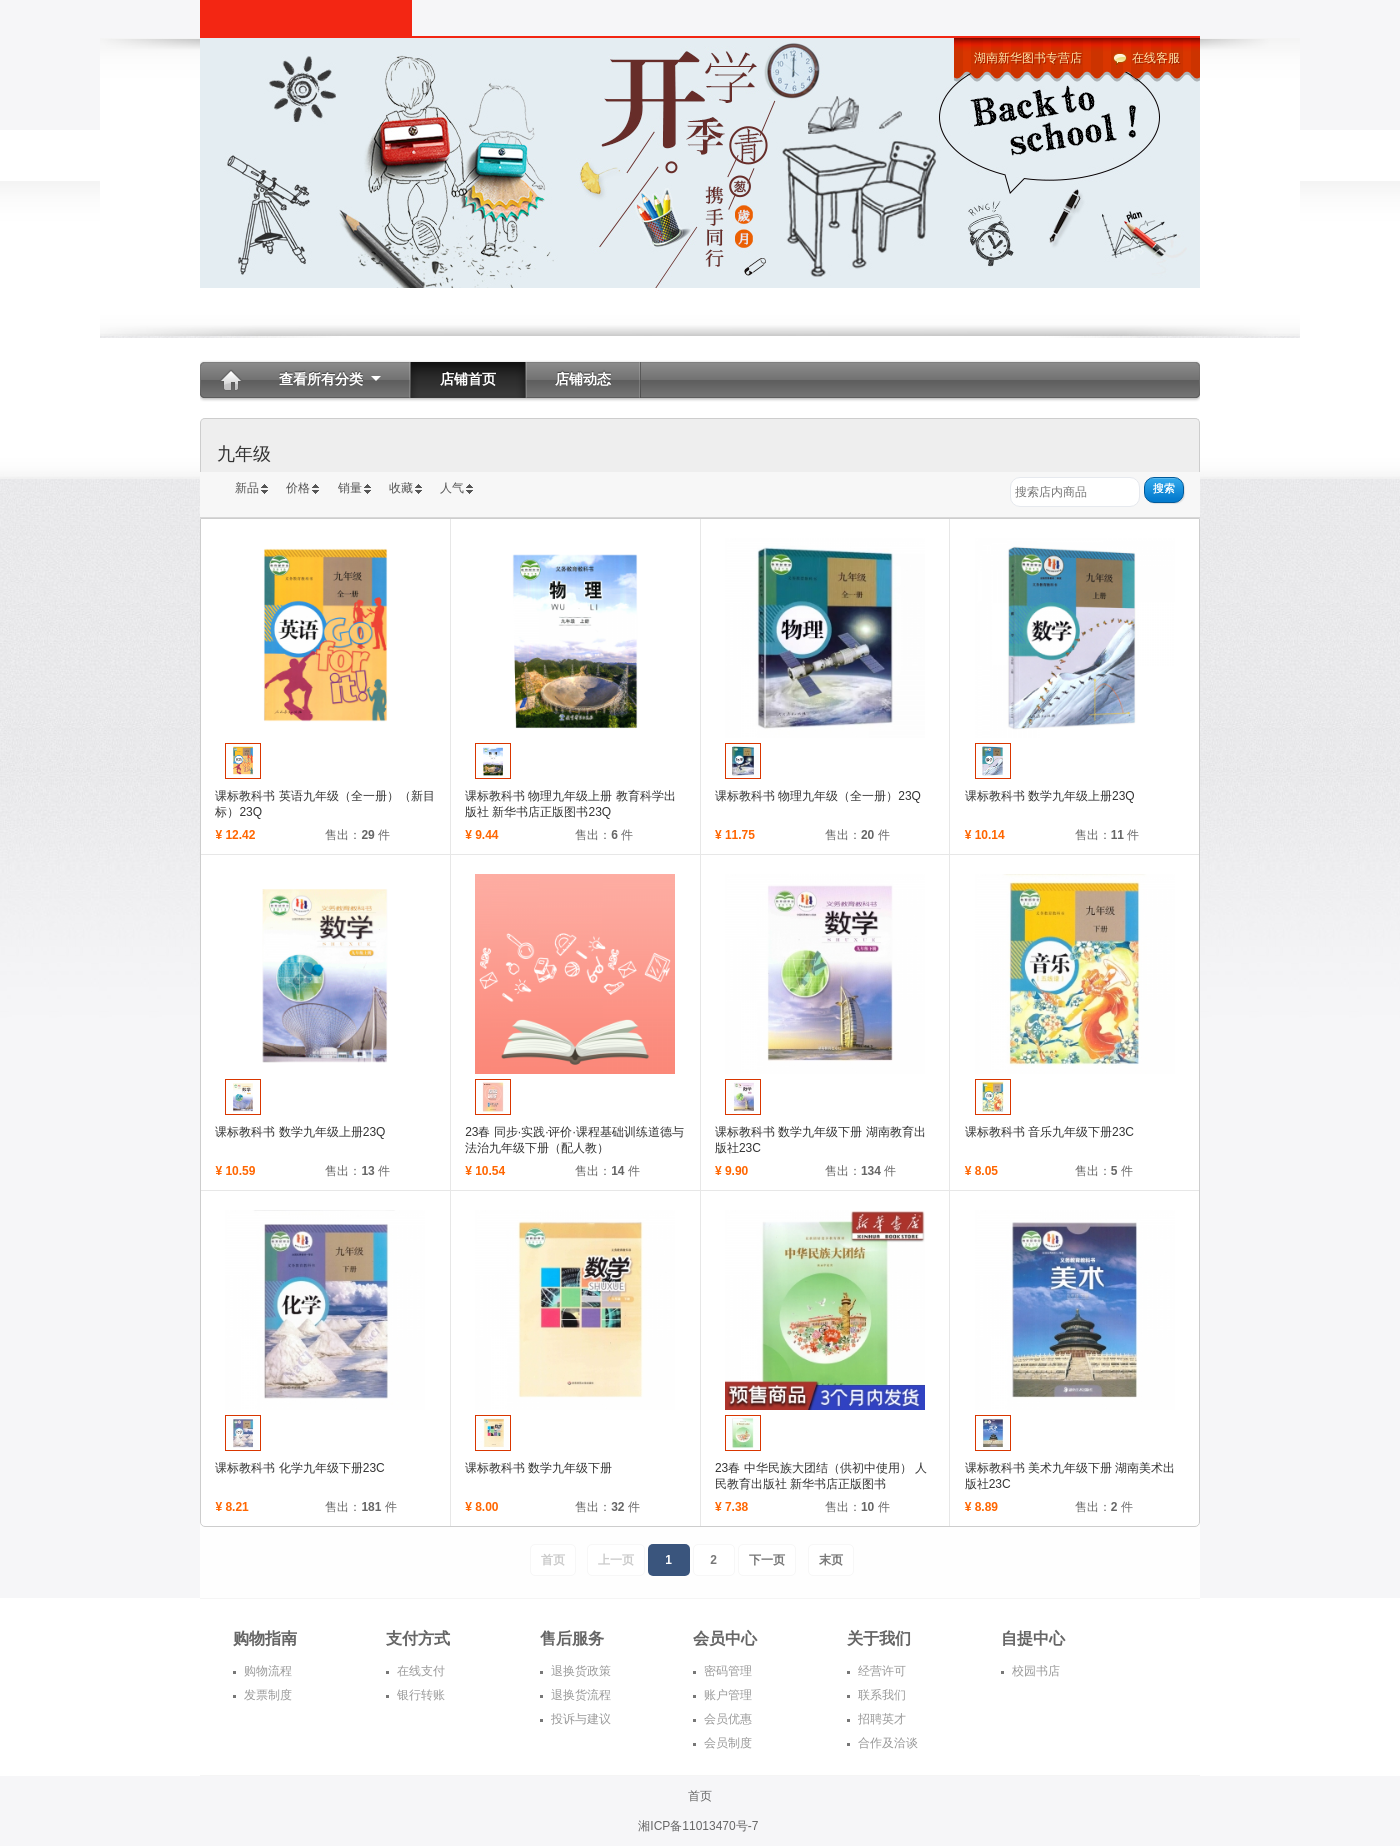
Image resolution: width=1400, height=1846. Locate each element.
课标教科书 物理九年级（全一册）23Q (818, 796)
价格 (298, 488)
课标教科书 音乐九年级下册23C (1049, 1132)
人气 (452, 488)
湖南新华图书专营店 (1028, 58)
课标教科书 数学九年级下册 (538, 1468)
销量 (350, 488)
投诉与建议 (581, 1719)
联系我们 (882, 1695)
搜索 (1164, 488)
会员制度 (728, 1743)
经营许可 (882, 1671)
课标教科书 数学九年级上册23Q (1050, 796)
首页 (700, 1796)
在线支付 (421, 1671)
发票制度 (268, 1695)
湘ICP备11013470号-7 (699, 1826)
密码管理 (728, 1671)
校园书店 (1036, 1671)
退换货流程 (581, 1695)
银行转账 (421, 1695)
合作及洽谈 (888, 1743)
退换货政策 (581, 1671)
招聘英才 (882, 1719)
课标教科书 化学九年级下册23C (299, 1468)
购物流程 (268, 1671)
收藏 (401, 488)
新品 (247, 488)
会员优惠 (728, 1719)
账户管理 (728, 1695)
